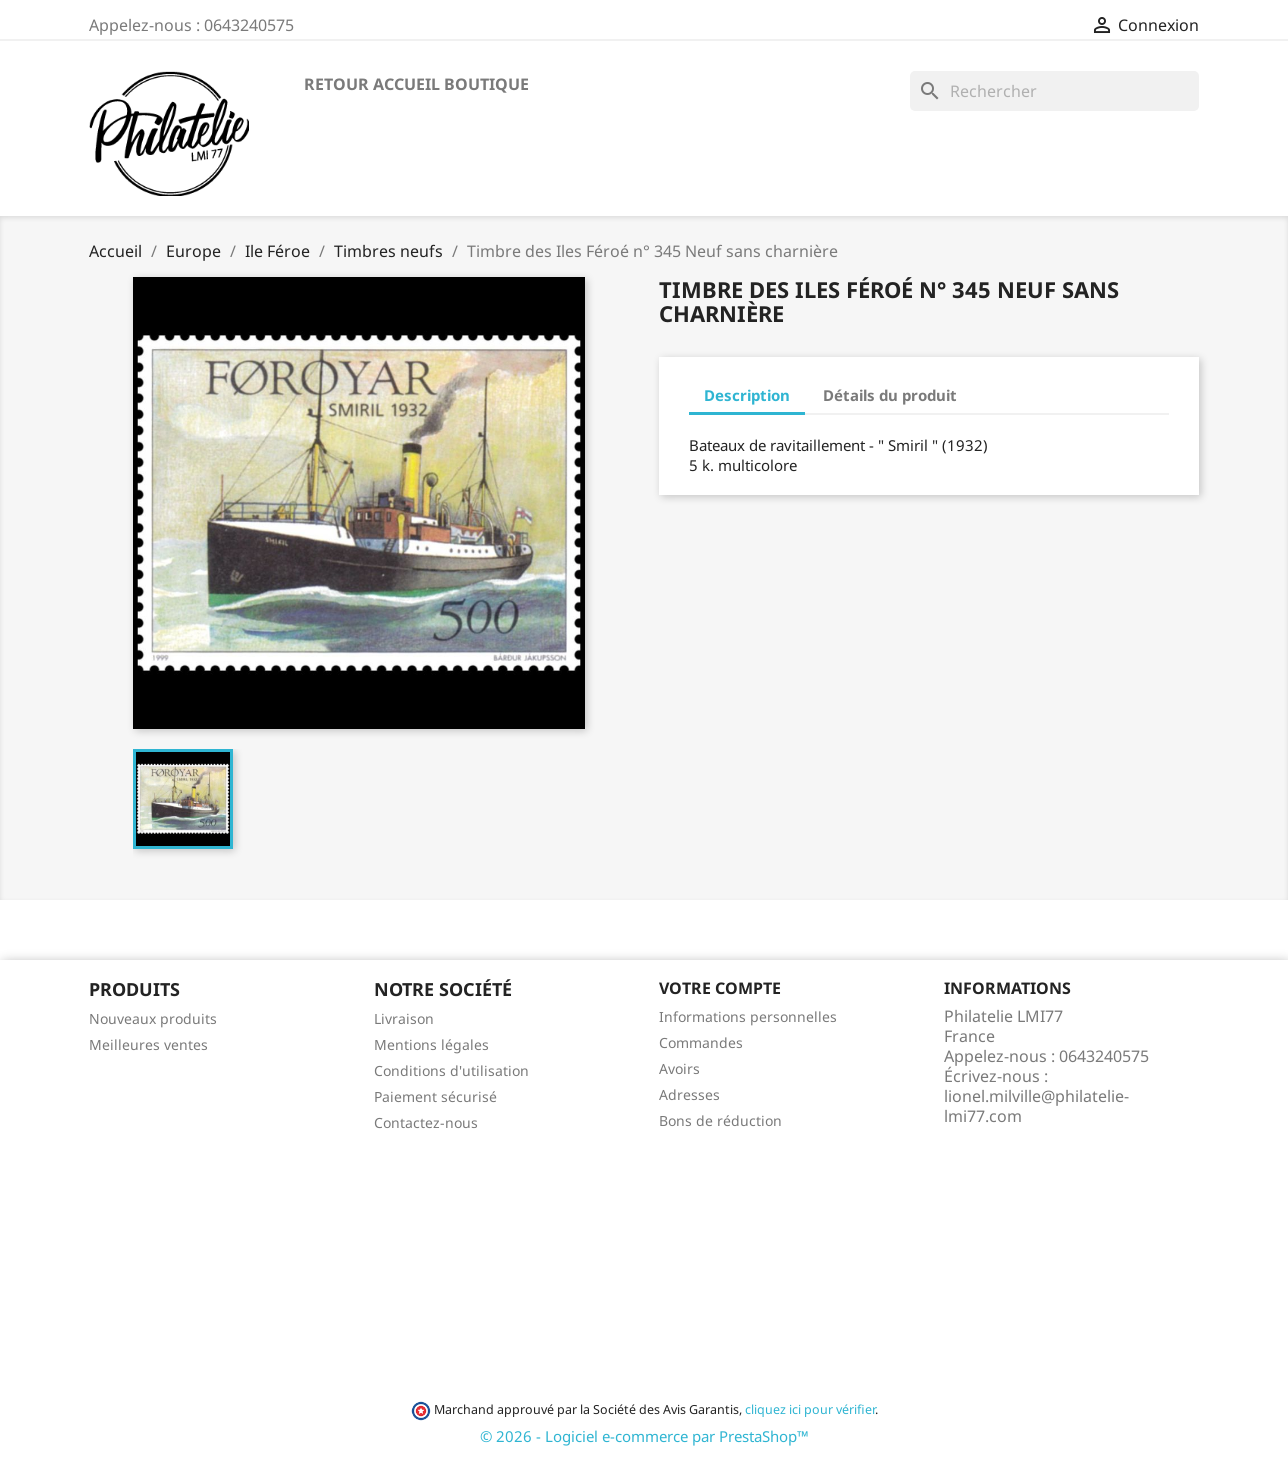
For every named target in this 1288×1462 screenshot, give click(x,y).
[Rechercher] (1054, 91)
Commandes (701, 1042)
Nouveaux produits (153, 1018)
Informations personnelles (748, 1016)
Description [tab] (747, 395)
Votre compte (720, 988)
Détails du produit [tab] (890, 395)
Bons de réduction (720, 1120)
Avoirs (679, 1068)
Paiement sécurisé (435, 1096)
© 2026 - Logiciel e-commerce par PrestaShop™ (644, 1436)
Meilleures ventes (148, 1044)
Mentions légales (431, 1044)
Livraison (404, 1018)
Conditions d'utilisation (451, 1070)
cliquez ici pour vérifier (810, 1409)
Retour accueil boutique (416, 84)
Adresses (689, 1094)
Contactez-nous (426, 1122)
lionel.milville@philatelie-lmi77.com (1036, 1106)
